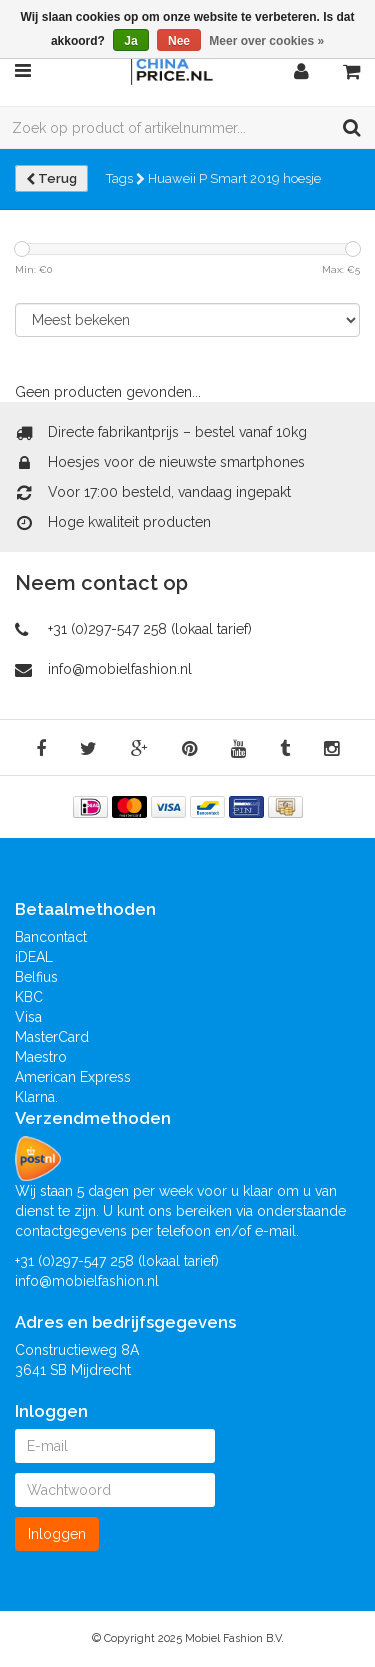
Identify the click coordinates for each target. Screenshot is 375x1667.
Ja (130, 41)
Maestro (41, 1057)
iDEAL (34, 957)
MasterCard (52, 1037)
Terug (51, 178)
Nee (179, 41)
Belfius (36, 977)
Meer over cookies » (266, 41)
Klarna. (36, 1097)
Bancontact (51, 937)
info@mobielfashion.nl (120, 669)
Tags (125, 178)
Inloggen (57, 1534)
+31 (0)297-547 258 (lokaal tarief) (150, 629)
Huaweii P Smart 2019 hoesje (234, 178)
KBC (29, 997)
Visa (28, 1017)
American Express (73, 1077)
